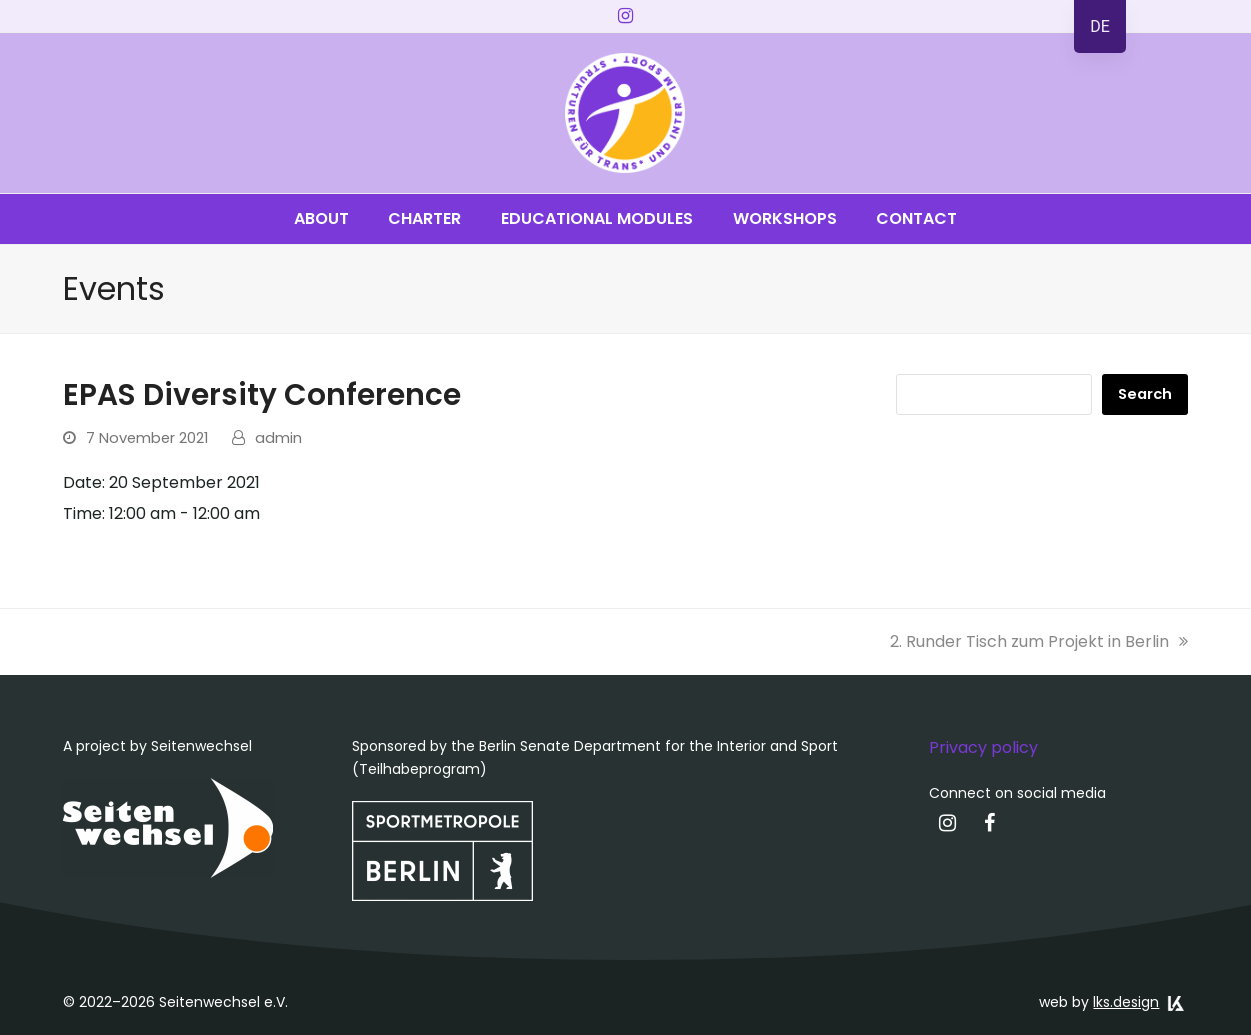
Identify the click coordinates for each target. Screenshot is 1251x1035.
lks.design (1126, 1002)
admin (278, 438)
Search (1145, 394)
